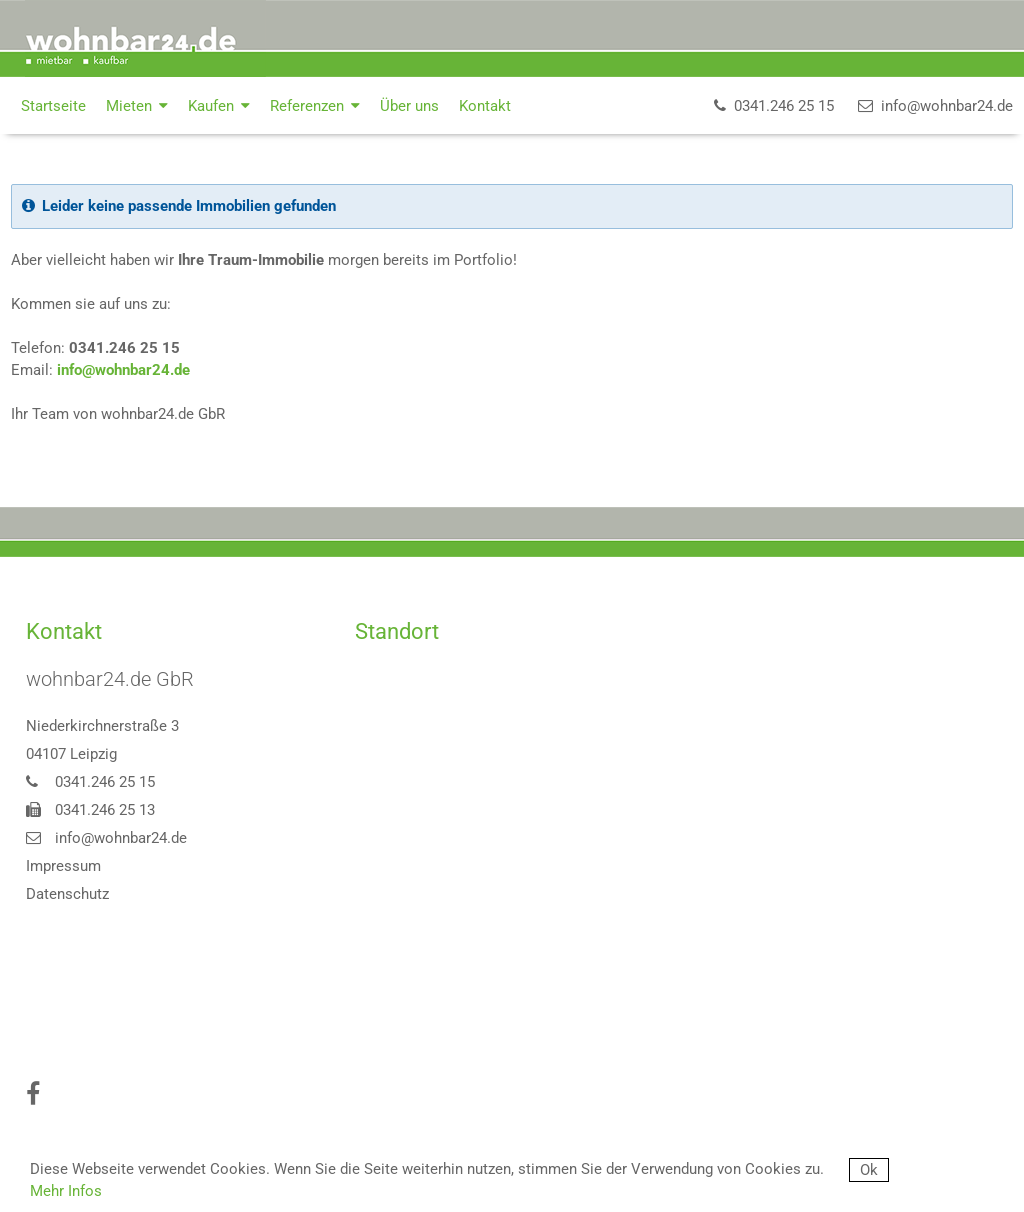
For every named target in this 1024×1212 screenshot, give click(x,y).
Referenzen (315, 106)
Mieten (137, 106)
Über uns (409, 106)
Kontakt (485, 106)
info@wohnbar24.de (123, 370)
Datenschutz (67, 894)
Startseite (53, 106)
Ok (869, 1170)
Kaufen (219, 106)
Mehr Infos (66, 1191)
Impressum (63, 866)
